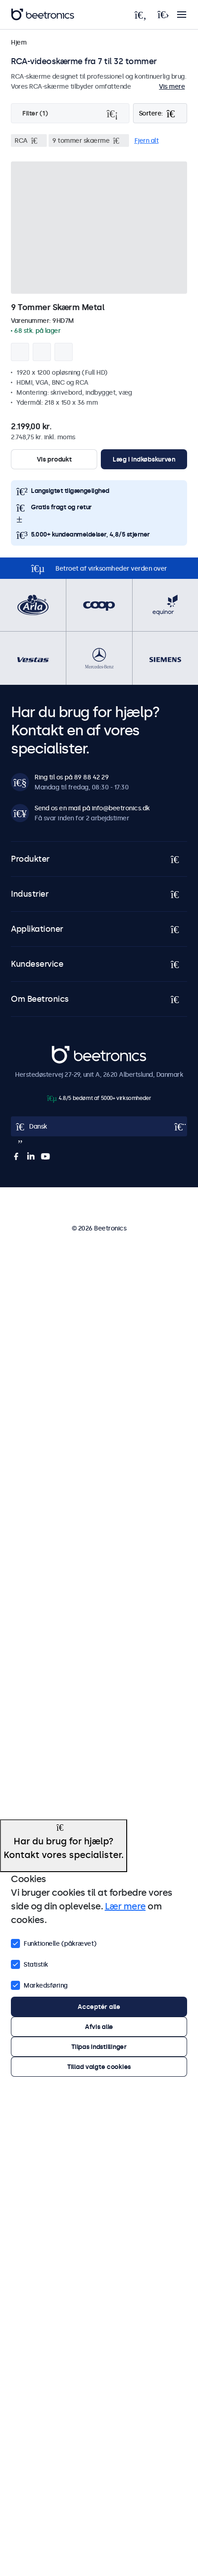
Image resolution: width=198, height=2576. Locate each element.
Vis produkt (54, 459)
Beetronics (68, 1051)
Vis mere (172, 86)
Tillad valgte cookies (99, 2067)
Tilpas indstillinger (98, 2047)
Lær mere (125, 1906)
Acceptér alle (99, 2007)
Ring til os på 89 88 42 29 (72, 777)
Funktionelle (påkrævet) (54, 1942)
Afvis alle (99, 2027)
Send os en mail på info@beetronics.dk (92, 808)
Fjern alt (146, 140)
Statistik (29, 1963)
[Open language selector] (99, 1126)
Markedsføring (39, 1984)
